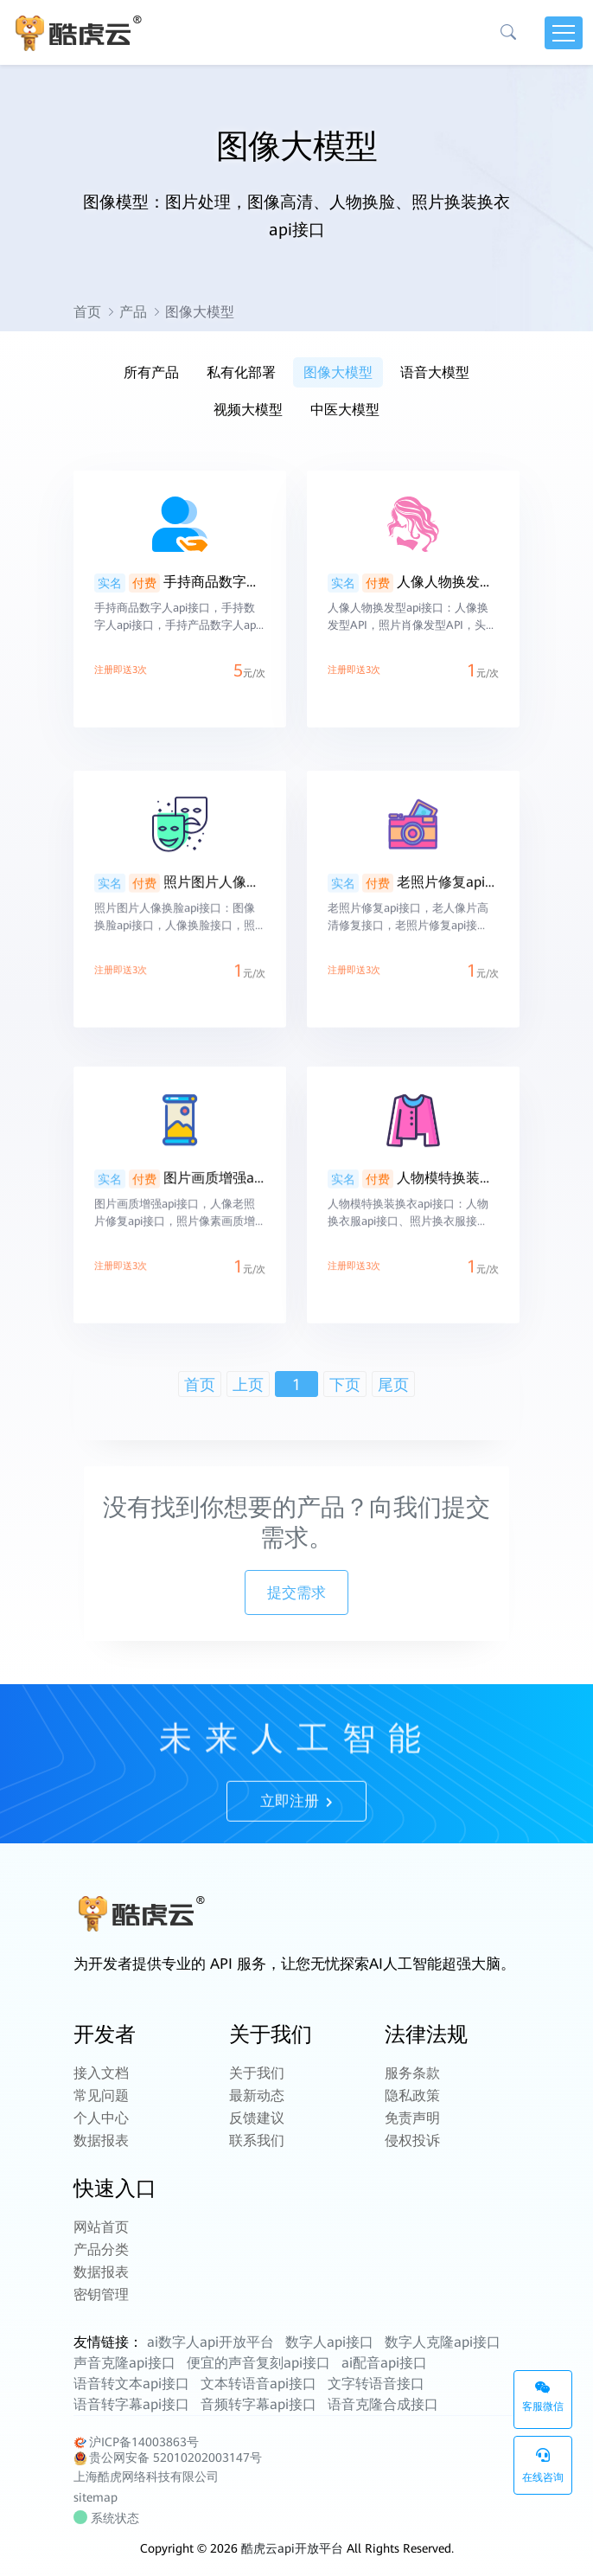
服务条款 (412, 2073)
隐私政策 (412, 2095)
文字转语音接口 (376, 2383)
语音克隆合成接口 (383, 2404)
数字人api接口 (329, 2342)
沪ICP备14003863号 (136, 2442)
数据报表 (101, 2140)
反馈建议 (256, 2118)
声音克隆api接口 (124, 2363)
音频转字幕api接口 (258, 2404)
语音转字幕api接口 (131, 2404)
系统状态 (108, 2518)
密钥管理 (101, 2294)
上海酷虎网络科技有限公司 (146, 2476)
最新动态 (256, 2095)
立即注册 (296, 1840)
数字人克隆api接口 (443, 2342)
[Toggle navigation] (564, 32)
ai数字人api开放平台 (210, 2342)
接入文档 (101, 2073)
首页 (87, 312)
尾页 (393, 1384)
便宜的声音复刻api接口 (258, 2363)
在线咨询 (542, 2465)
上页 (248, 1384)
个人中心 (101, 2118)
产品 (133, 312)
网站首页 (101, 2227)
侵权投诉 (412, 2140)
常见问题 (101, 2095)
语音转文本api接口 (131, 2383)
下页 (344, 1384)
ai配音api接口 (384, 2363)
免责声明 (412, 2118)
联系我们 (256, 2140)
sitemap (95, 2497)
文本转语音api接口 (258, 2383)
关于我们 (256, 2073)
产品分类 (101, 2249)
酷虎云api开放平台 (292, 2548)
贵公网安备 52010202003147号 (167, 2458)
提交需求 (296, 1592)
